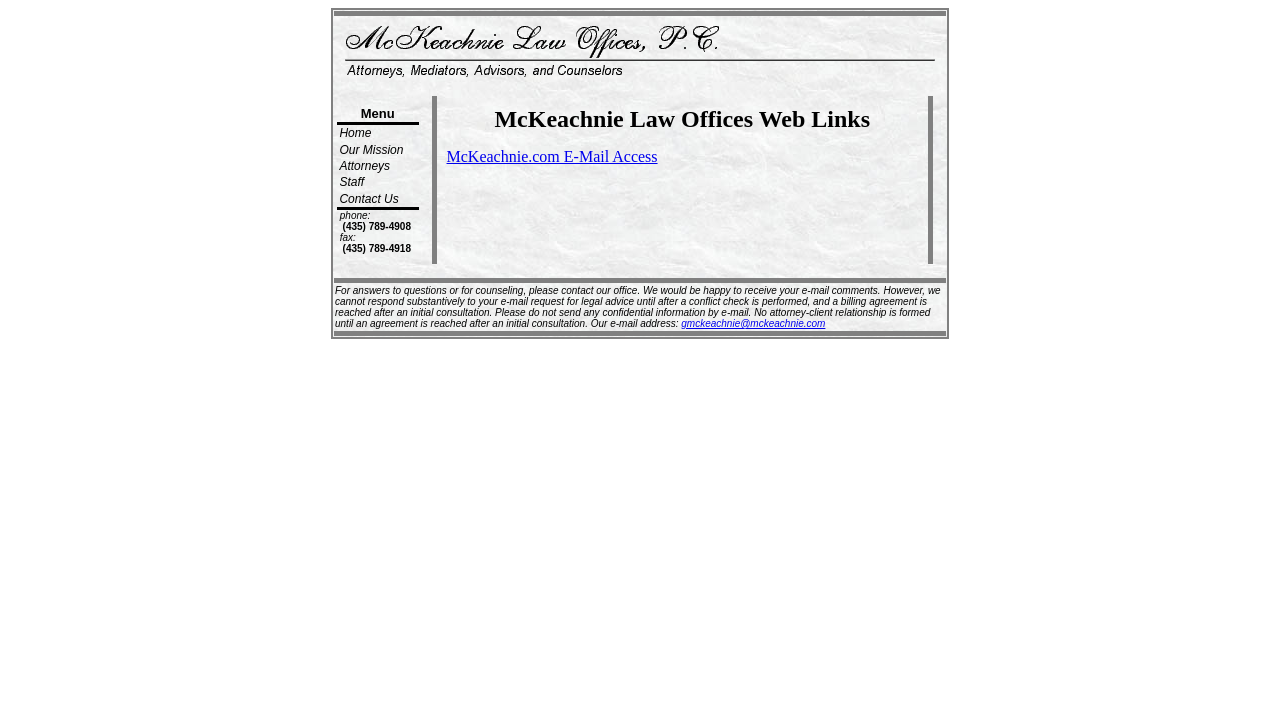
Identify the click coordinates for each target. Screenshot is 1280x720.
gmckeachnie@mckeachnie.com (753, 323)
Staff (351, 182)
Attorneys (364, 166)
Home (355, 133)
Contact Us (368, 199)
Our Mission (371, 150)
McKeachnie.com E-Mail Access (552, 156)
